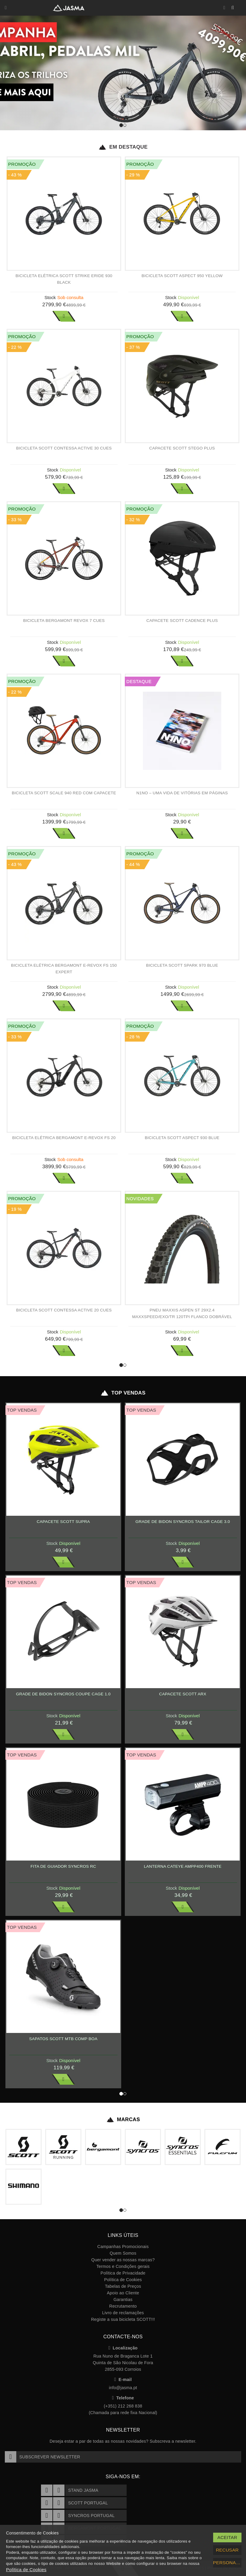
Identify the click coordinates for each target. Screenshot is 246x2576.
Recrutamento (123, 2306)
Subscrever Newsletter (42, 2457)
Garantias (122, 2299)
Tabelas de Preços (123, 2286)
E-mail (123, 2379)
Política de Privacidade (123, 2273)
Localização (123, 2348)
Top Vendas (122, 1393)
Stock (50, 297)
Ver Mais (63, 316)
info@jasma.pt (123, 2387)
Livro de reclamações (123, 2312)
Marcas (123, 2120)
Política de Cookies (123, 2279)
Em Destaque (122, 147)
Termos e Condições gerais (123, 2266)
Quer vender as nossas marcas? (123, 2259)
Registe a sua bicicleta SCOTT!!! (123, 2319)
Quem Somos (123, 2253)
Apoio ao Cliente (123, 2292)
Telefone (123, 2398)
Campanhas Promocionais (123, 2246)
